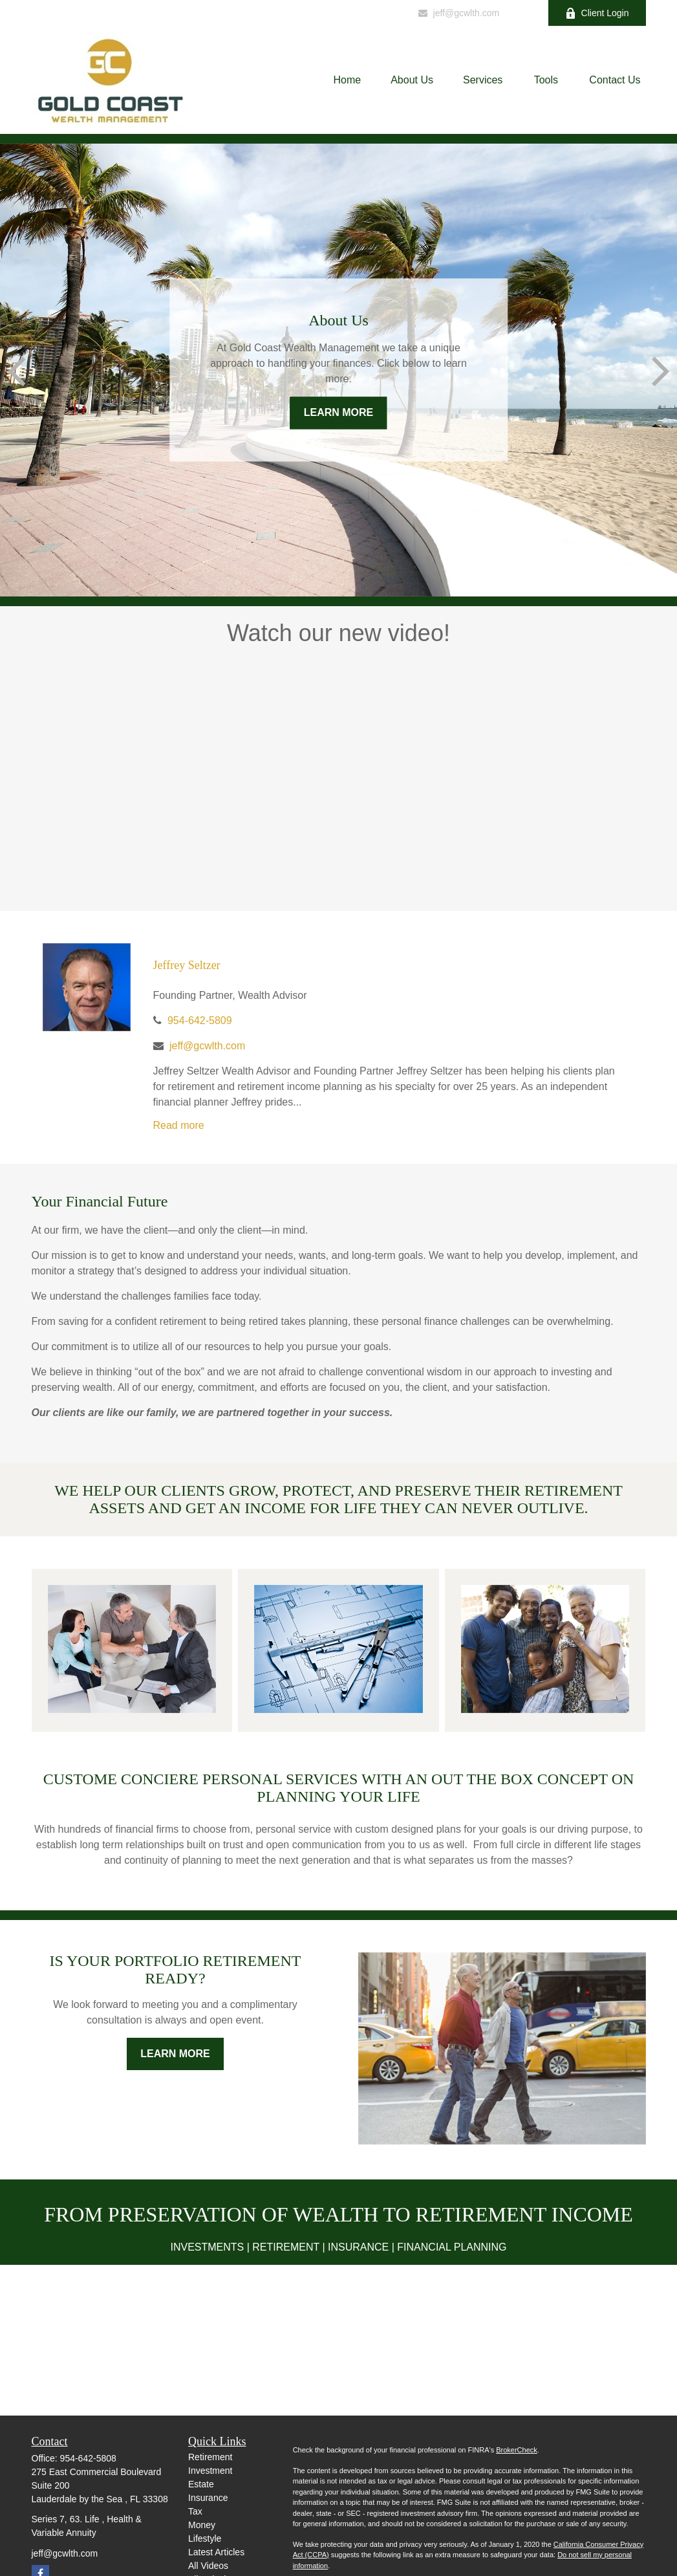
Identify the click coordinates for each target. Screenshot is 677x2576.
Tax (195, 2511)
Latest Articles (216, 2552)
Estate (201, 2484)
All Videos (208, 2565)
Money (201, 2525)
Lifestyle (204, 2538)
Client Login (597, 13)
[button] (347, 80)
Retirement (210, 2457)
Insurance (208, 2498)
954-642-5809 (364, 13)
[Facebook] (520, 13)
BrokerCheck (516, 2450)
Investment (210, 2470)
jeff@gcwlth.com (458, 13)
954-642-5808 (88, 2458)
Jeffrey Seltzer (186, 965)
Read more (178, 1125)
